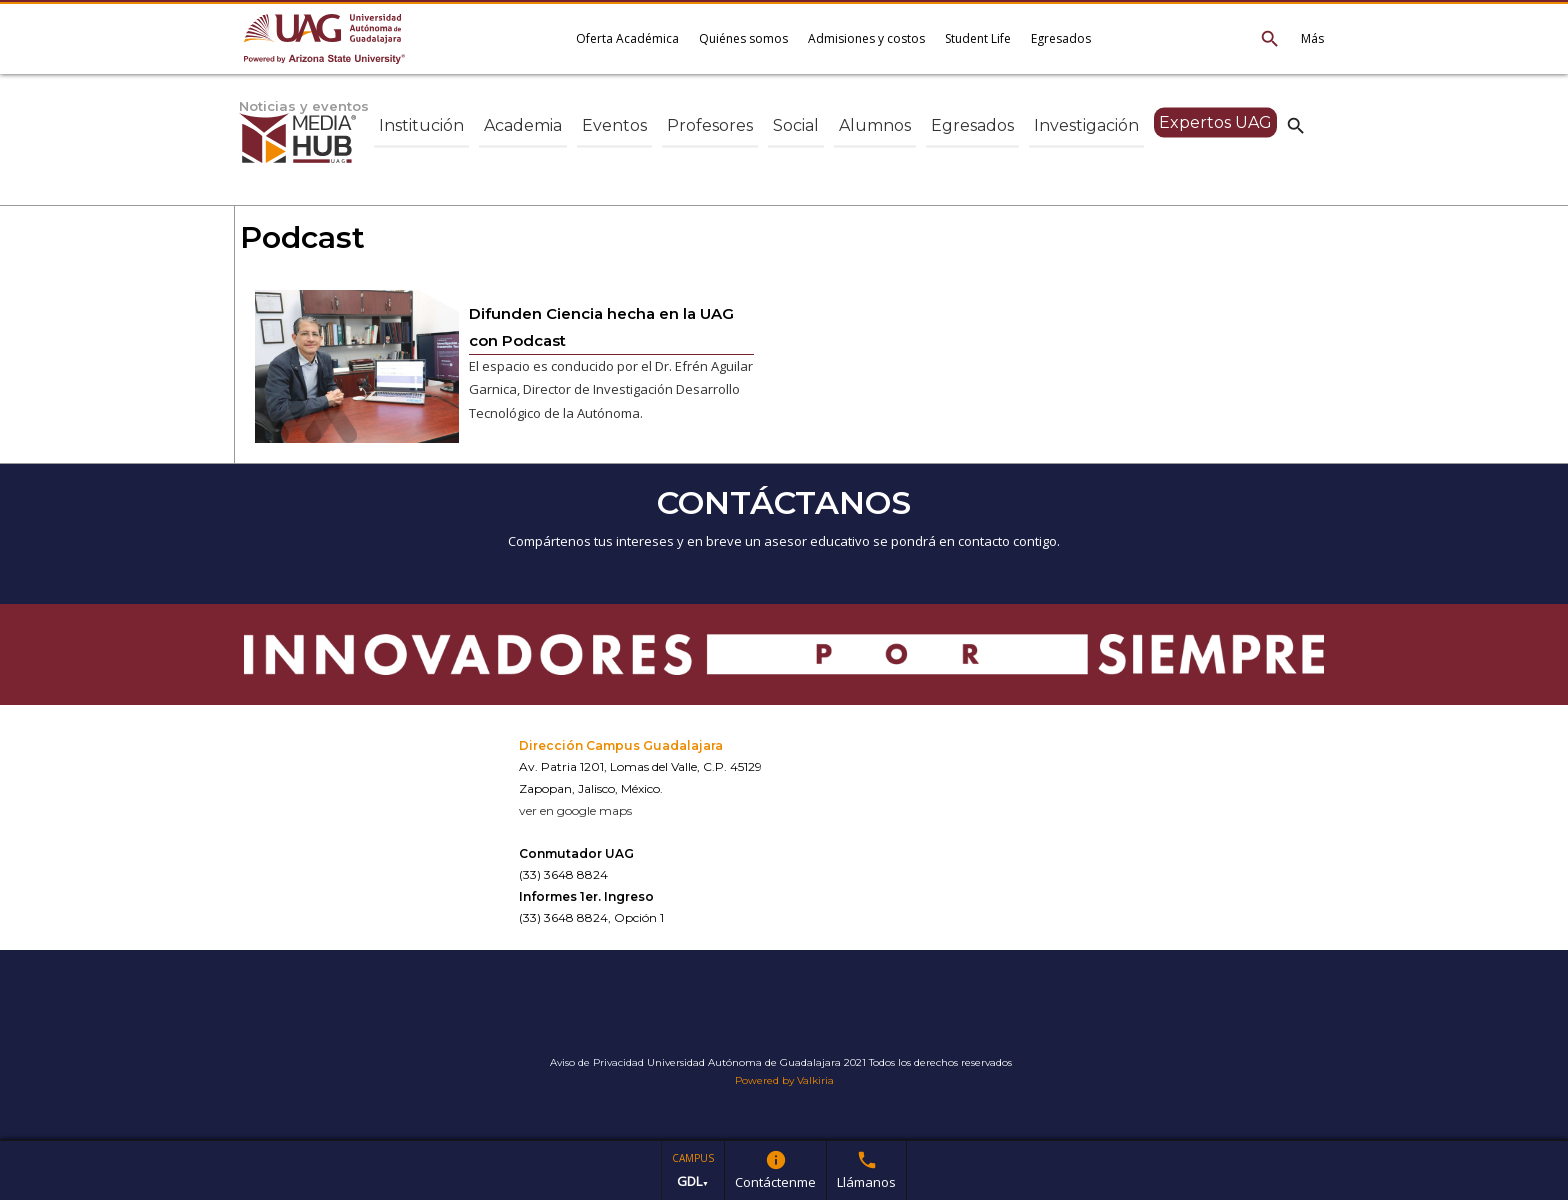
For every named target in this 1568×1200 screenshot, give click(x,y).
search (1296, 125)
